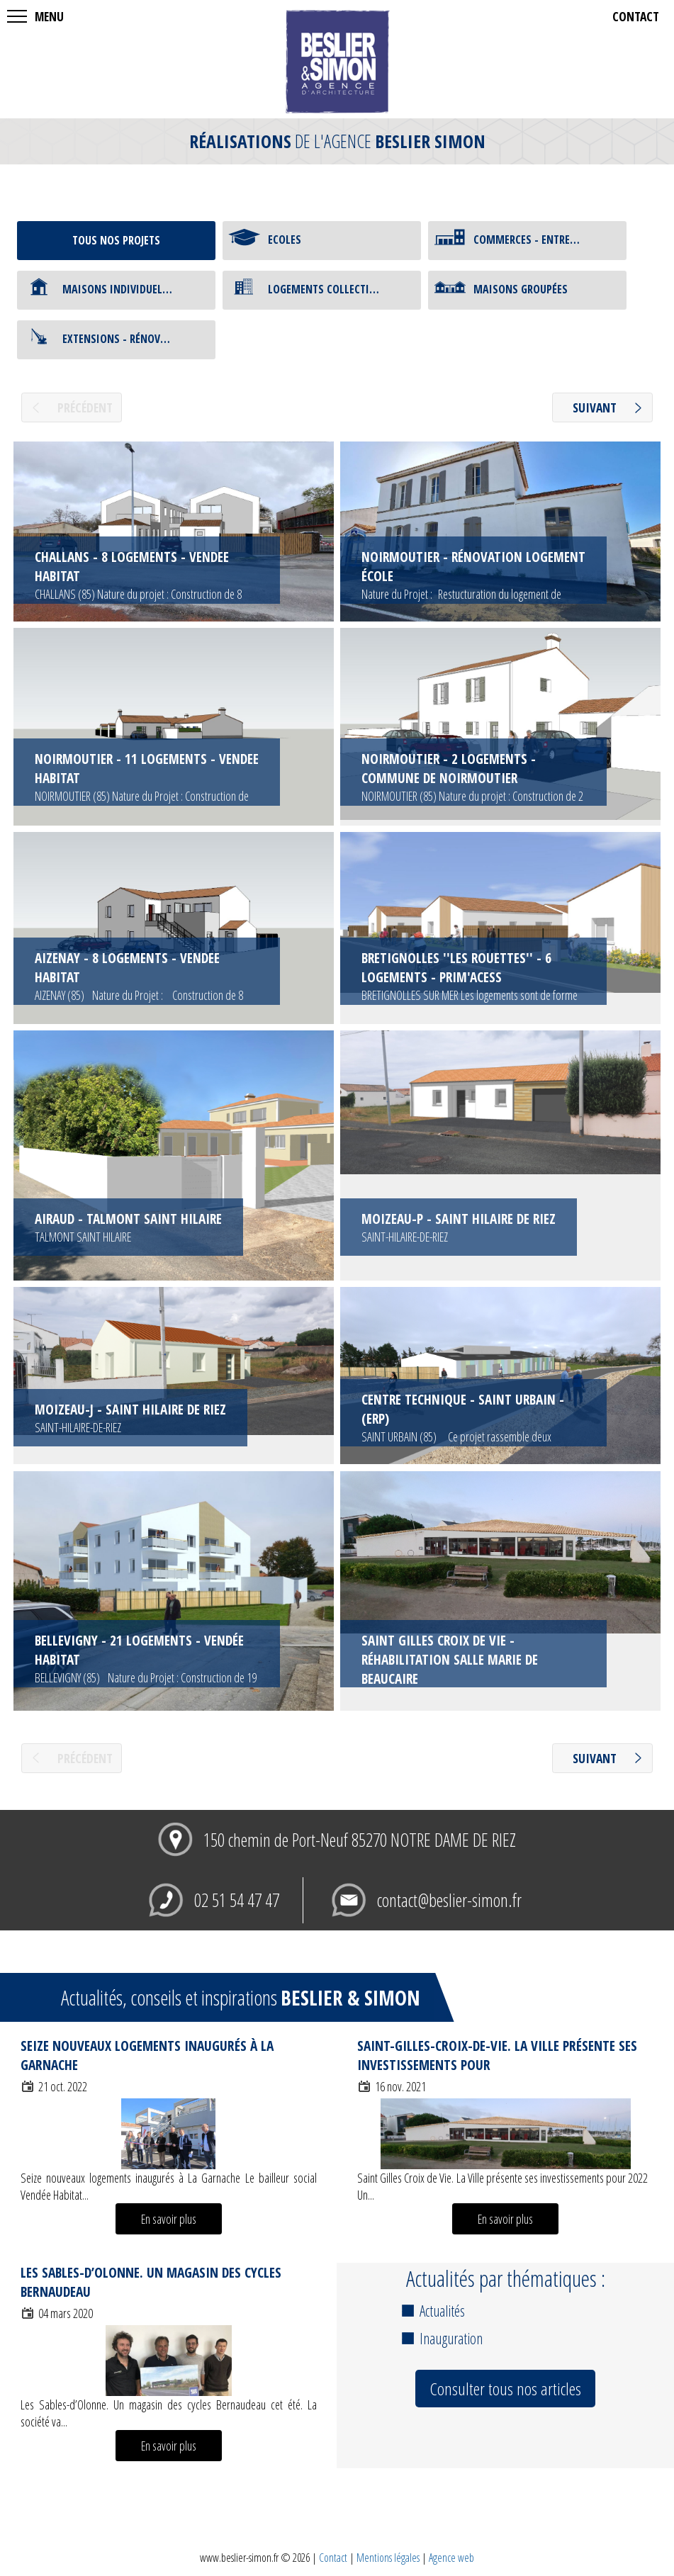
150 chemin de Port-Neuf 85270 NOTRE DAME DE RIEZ (359, 1840)
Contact (333, 2557)
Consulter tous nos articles (505, 2388)
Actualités (442, 2310)
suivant (595, 407)
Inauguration (451, 2338)
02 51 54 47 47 (236, 1900)
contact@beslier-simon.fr (449, 1900)
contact (635, 16)
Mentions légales (388, 2557)
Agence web (451, 2557)
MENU (49, 16)
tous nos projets (116, 240)
